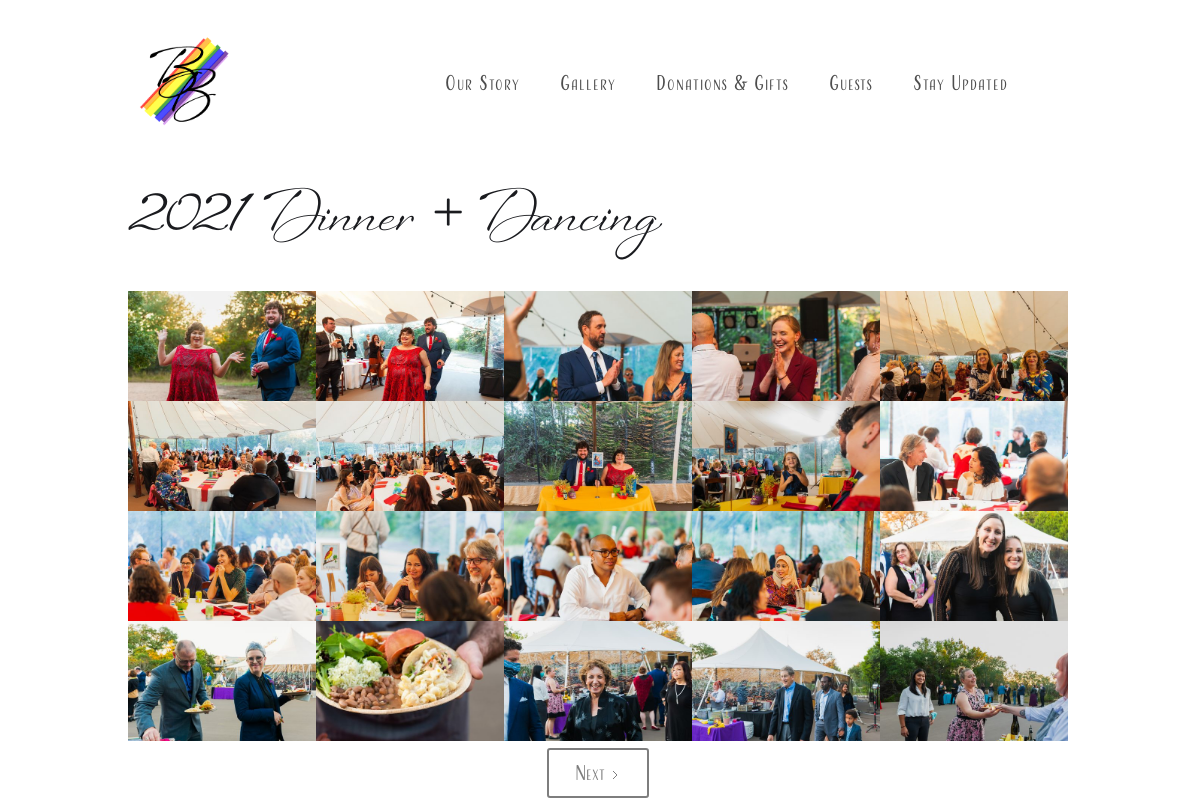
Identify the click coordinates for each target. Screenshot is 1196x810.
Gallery (588, 82)
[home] (183, 83)
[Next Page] (598, 773)
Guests (851, 82)
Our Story (482, 82)
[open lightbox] (222, 352)
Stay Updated (960, 82)
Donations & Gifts (722, 82)
